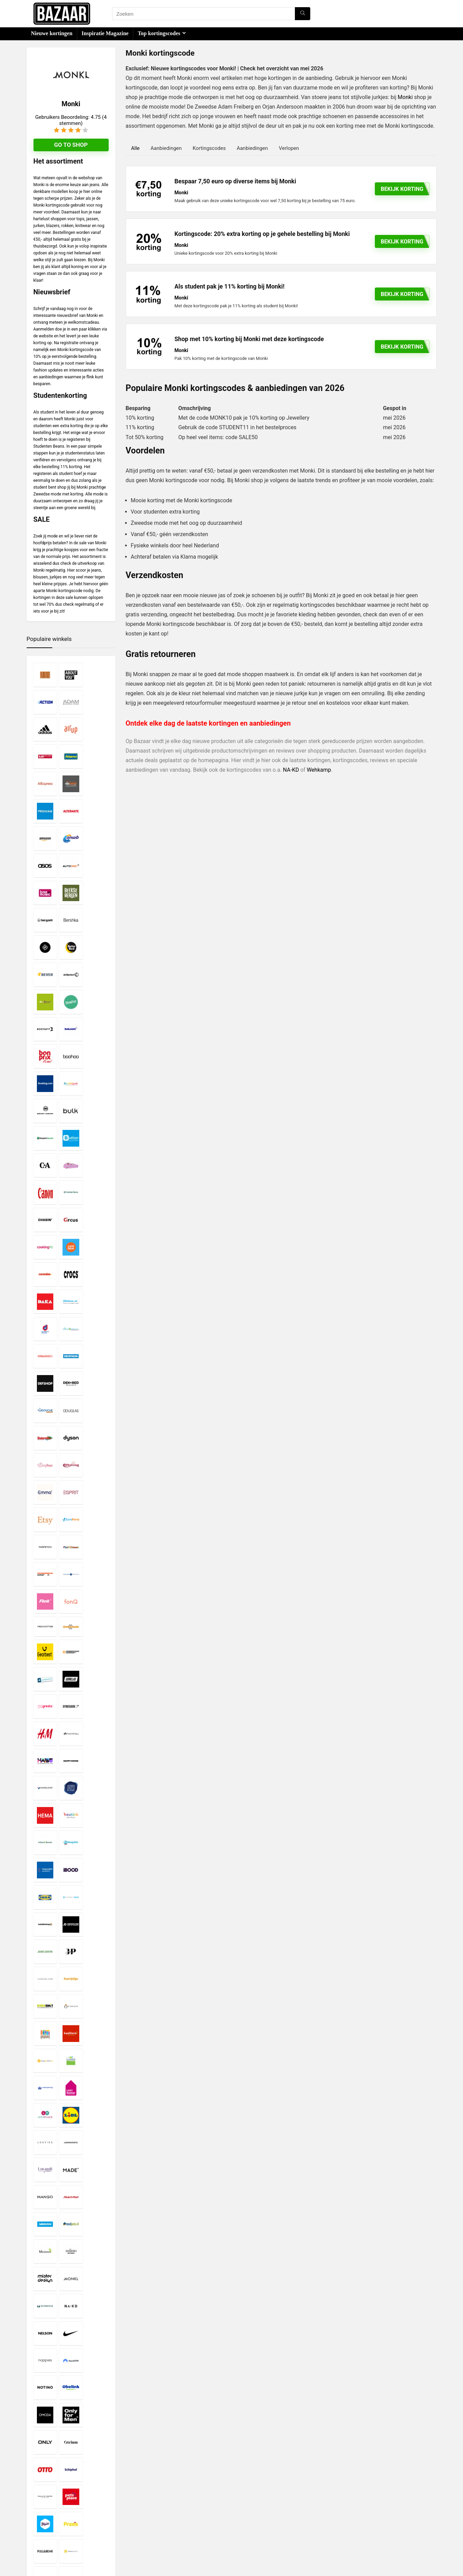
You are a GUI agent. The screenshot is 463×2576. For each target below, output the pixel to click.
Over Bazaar (180, 2522)
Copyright (177, 2516)
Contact (175, 2528)
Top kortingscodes (159, 33)
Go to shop (70, 144)
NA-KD (291, 770)
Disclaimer (178, 2503)
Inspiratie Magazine (105, 33)
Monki (405, 97)
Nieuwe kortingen (51, 33)
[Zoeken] (302, 13)
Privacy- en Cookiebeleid (193, 2509)
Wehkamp (319, 770)
